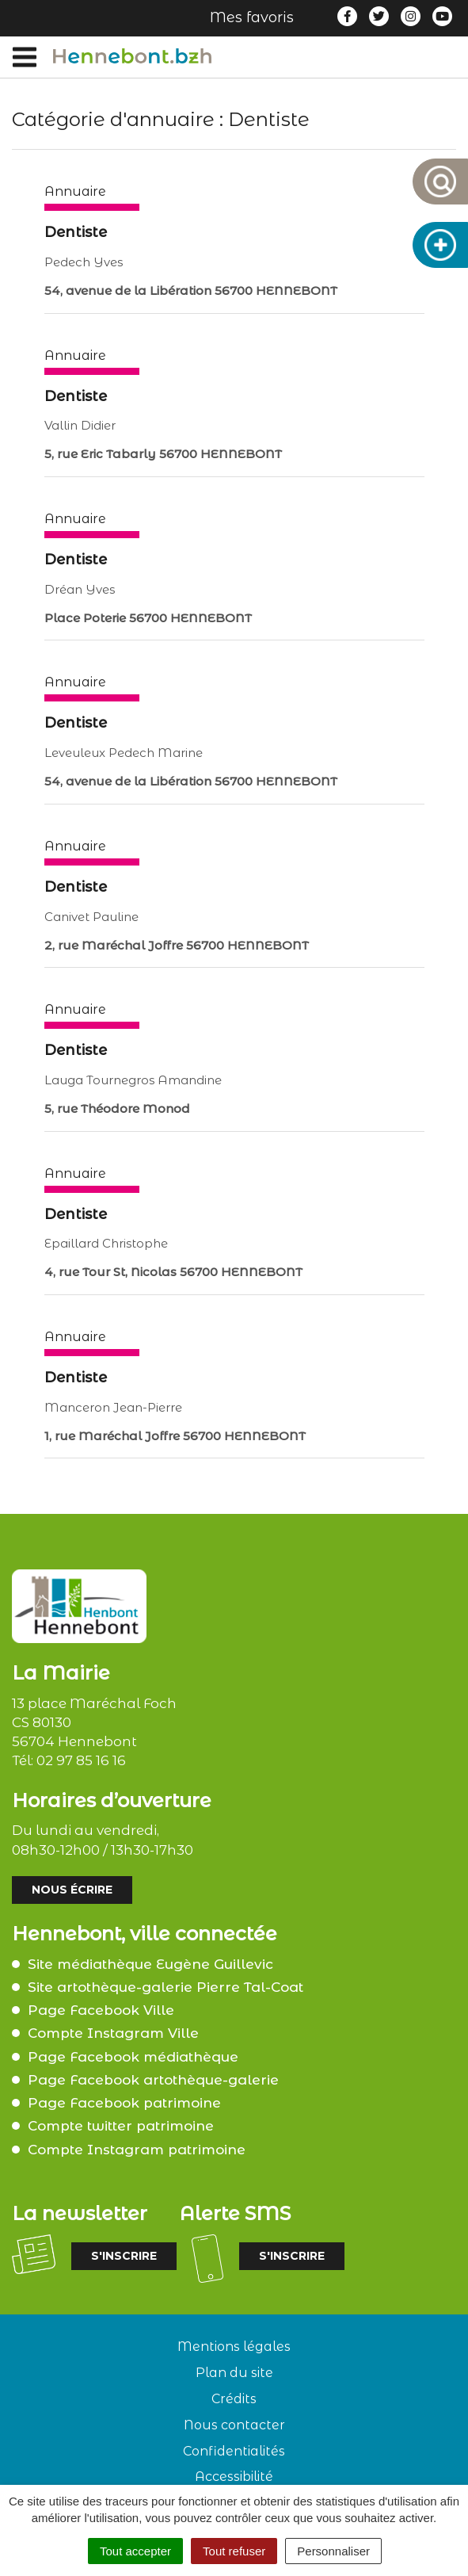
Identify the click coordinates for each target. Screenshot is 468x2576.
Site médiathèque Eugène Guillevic (150, 1964)
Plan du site (234, 2372)
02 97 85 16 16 (81, 1760)
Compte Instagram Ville (113, 2033)
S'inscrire (124, 2256)
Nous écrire (72, 1889)
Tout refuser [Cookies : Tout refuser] (234, 2551)
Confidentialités (234, 2451)
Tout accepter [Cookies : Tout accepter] (135, 2551)
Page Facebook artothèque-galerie (153, 2080)
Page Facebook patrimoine (124, 2103)
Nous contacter (234, 2425)
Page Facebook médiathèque (133, 2057)
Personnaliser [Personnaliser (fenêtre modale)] (333, 2551)
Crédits (234, 2398)
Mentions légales (234, 2346)
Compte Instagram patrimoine (136, 2149)
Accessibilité (234, 2476)
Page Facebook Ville (101, 2010)
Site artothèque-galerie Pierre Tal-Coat (165, 1987)
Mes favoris (252, 17)
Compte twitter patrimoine (121, 2126)
